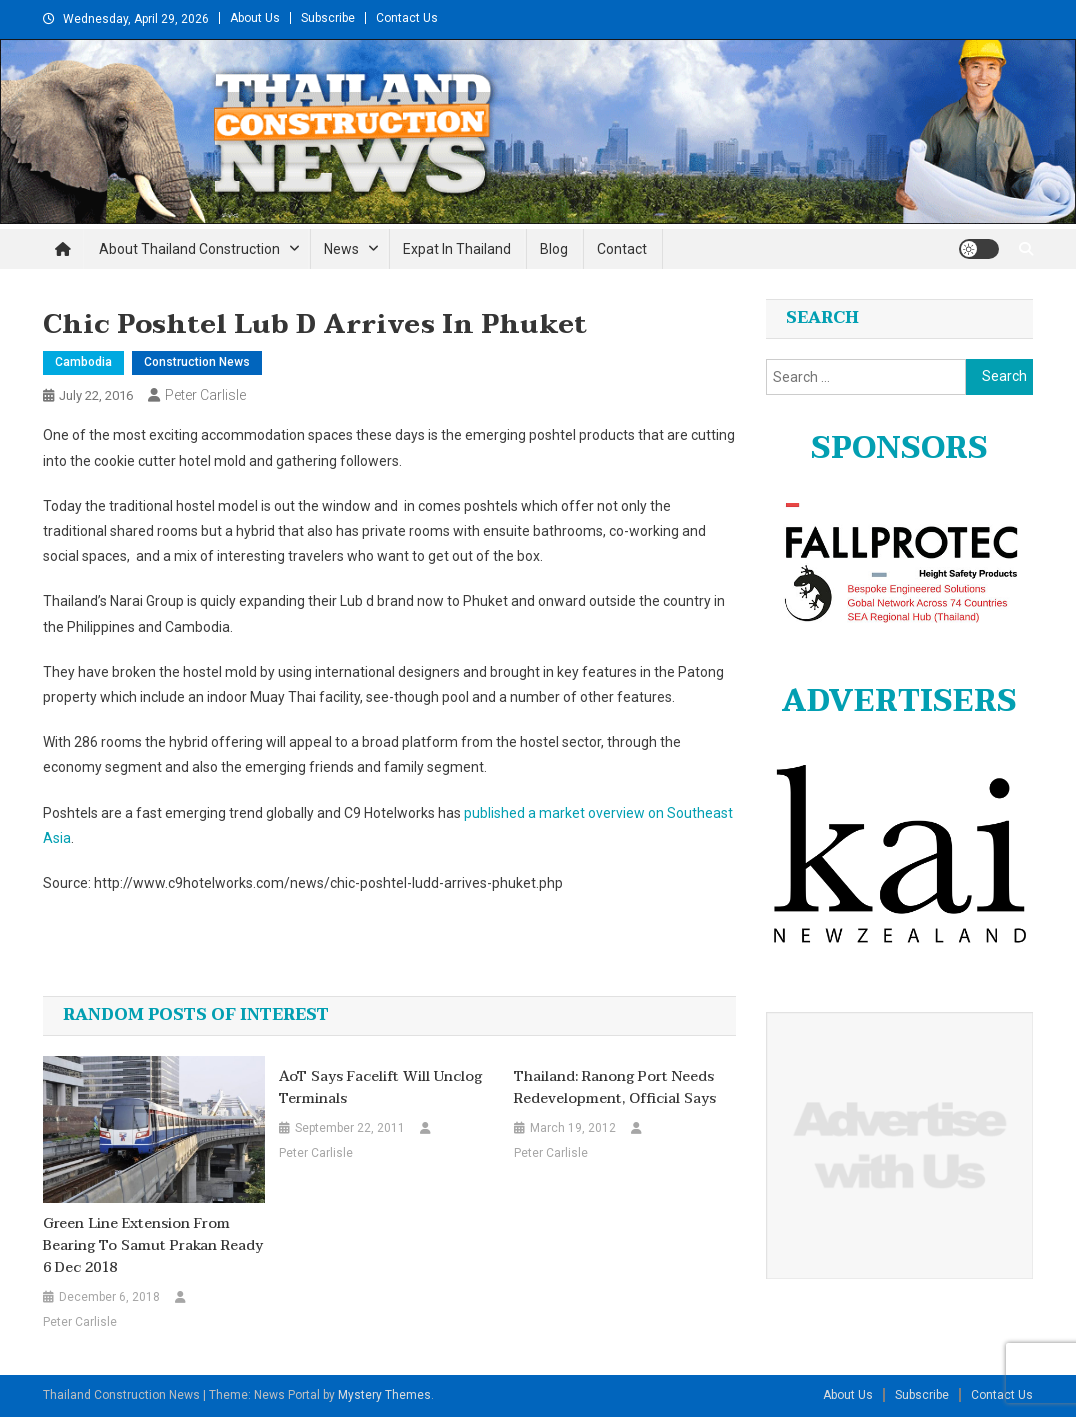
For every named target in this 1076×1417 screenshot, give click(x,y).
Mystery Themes (384, 1395)
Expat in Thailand (457, 249)
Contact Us (407, 18)
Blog (554, 249)
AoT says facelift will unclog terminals (380, 1088)
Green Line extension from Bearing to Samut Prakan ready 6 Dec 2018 (153, 1246)
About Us (255, 18)
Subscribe (328, 18)
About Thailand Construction (189, 249)
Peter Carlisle (205, 395)
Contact (622, 249)
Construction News (197, 362)
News (341, 249)
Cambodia (83, 362)
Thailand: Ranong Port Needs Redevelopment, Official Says (615, 1088)
